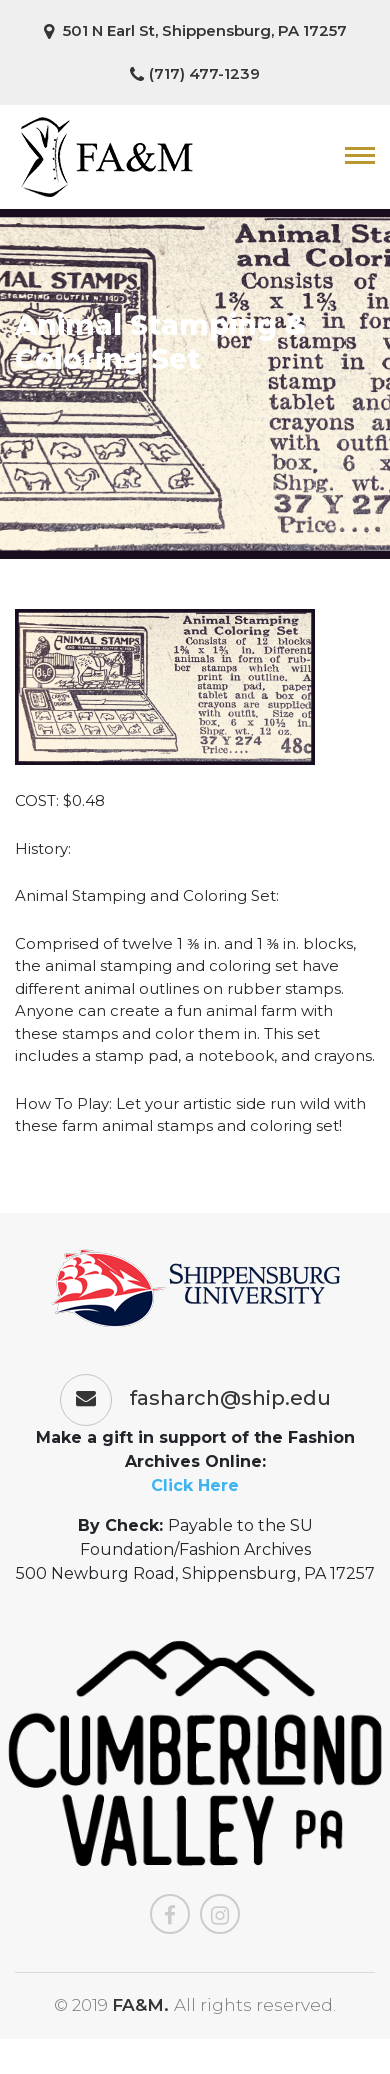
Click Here (195, 1485)
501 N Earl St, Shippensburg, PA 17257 (195, 31)
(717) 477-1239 (195, 74)
